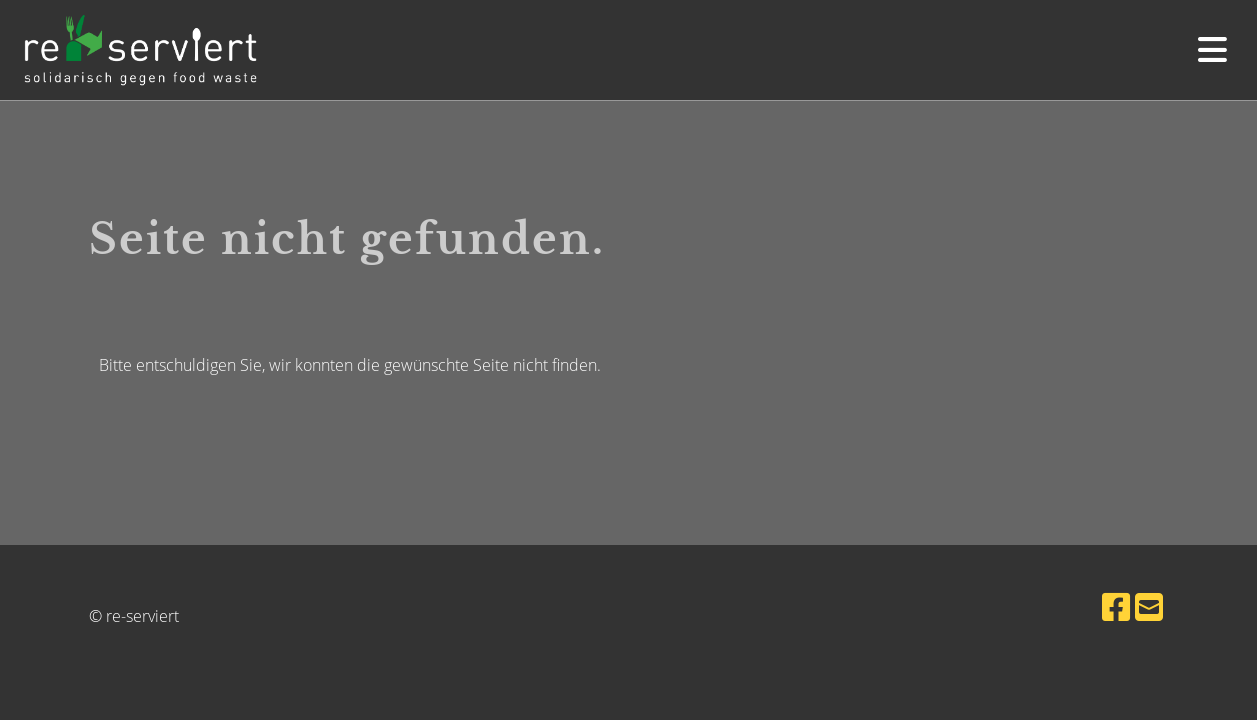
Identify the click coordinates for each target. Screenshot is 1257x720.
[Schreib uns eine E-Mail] (1149, 606)
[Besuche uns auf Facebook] (1116, 606)
